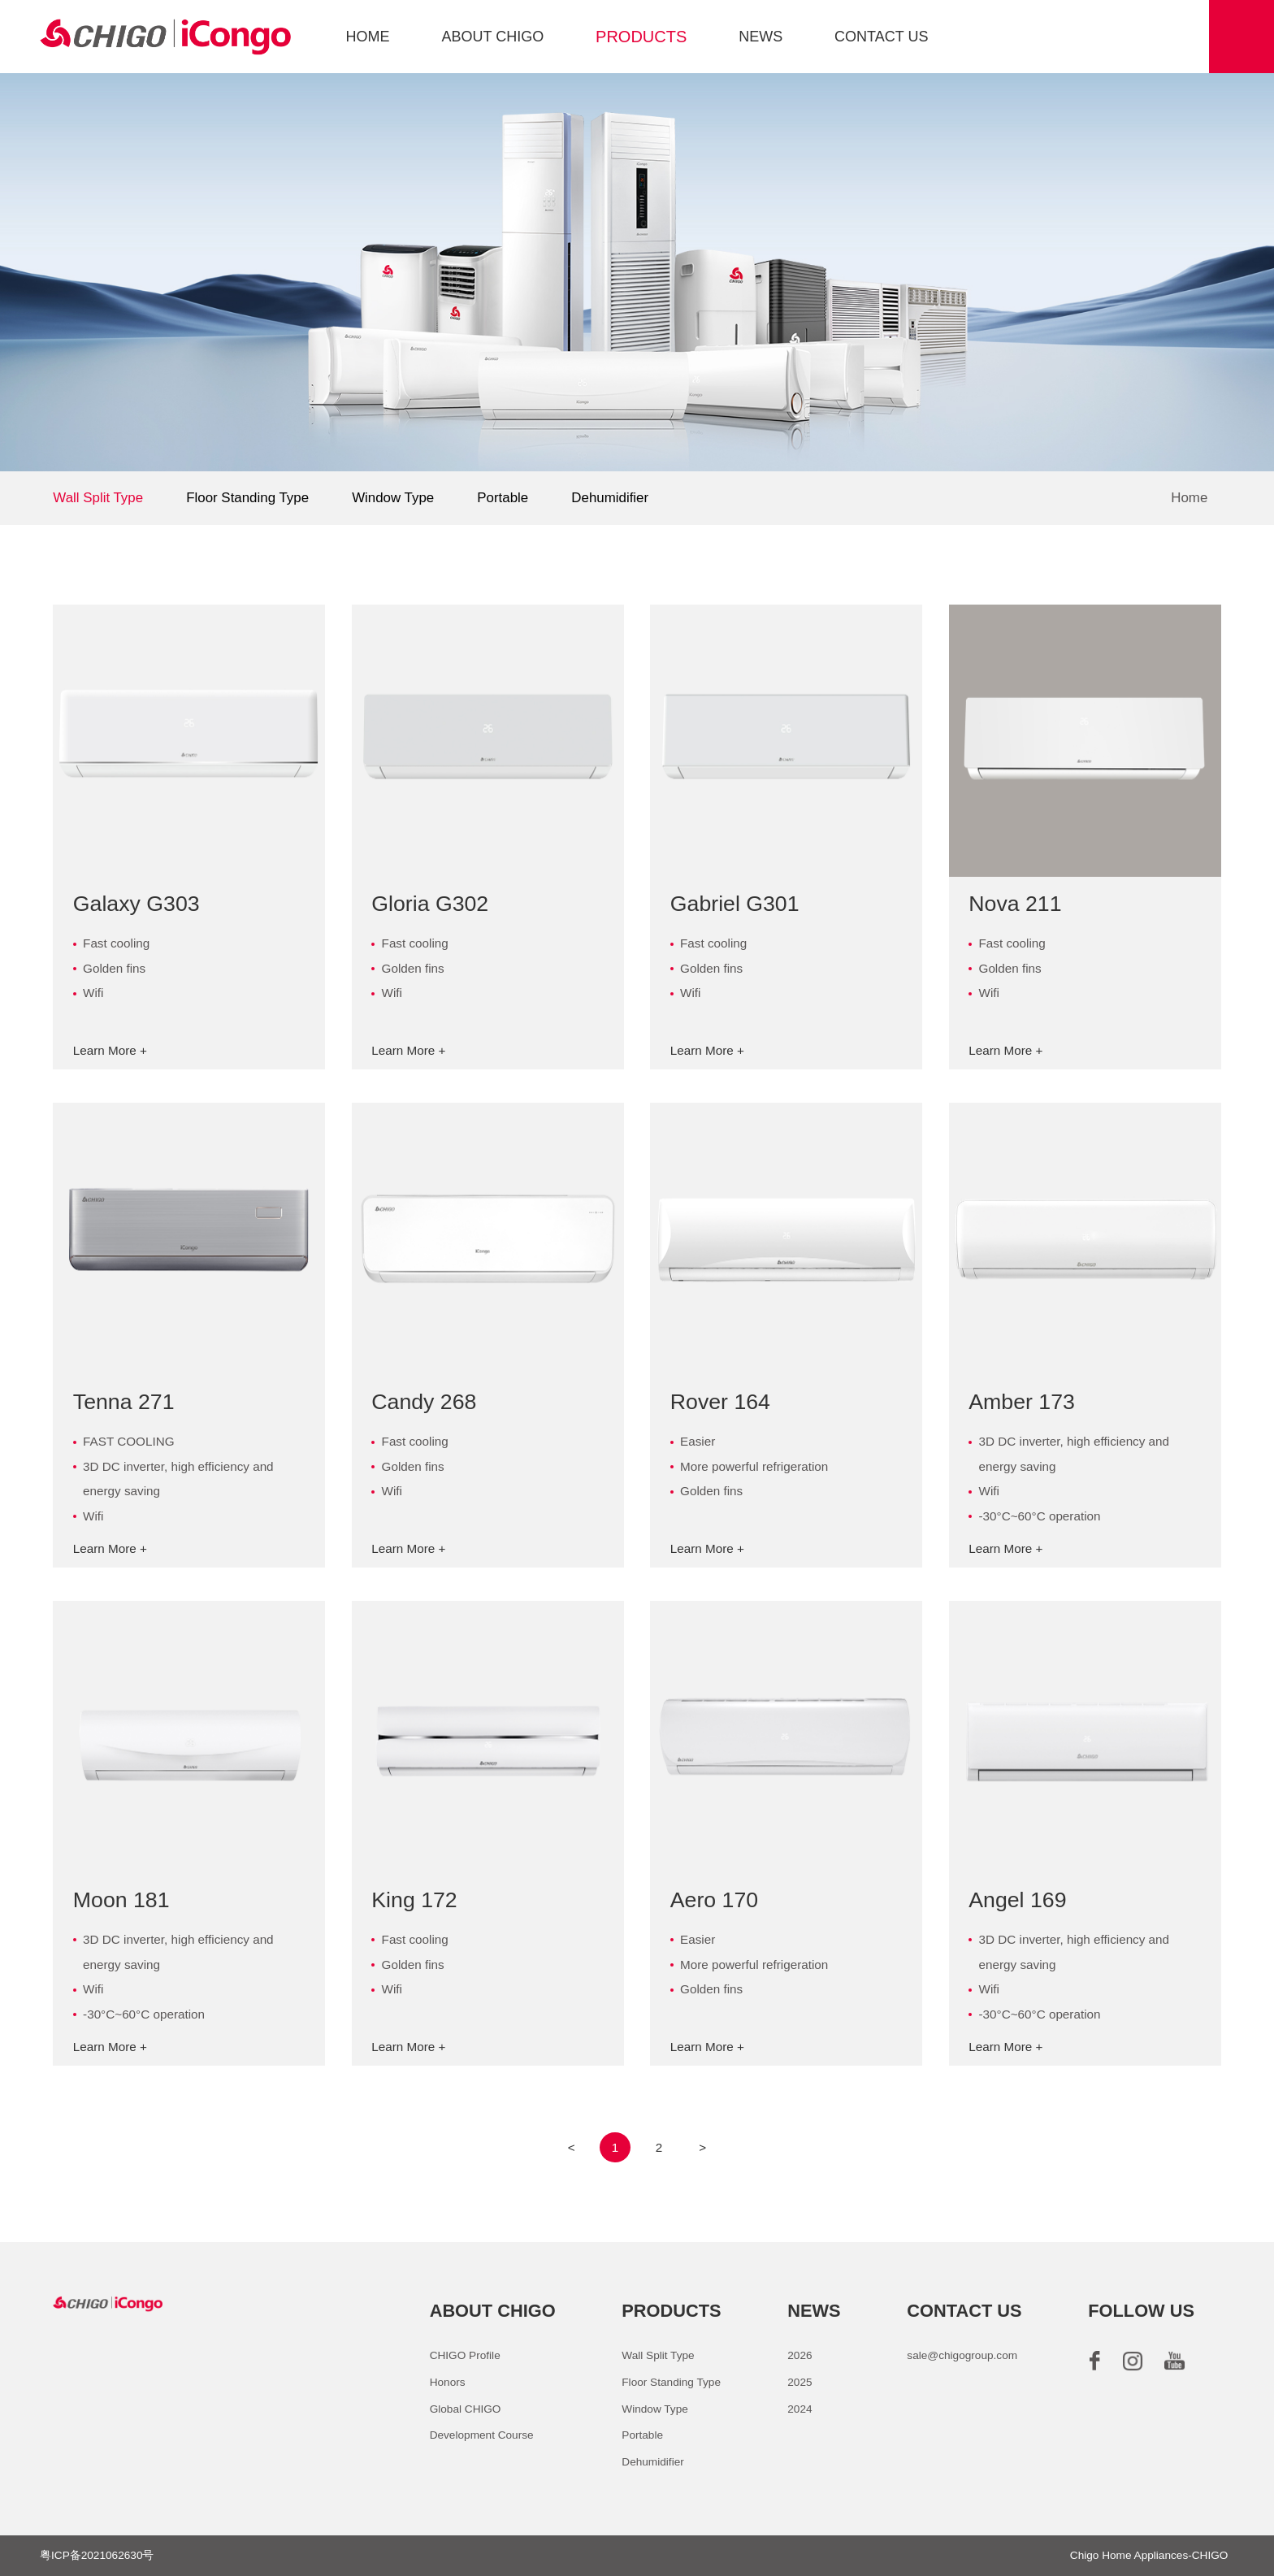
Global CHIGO (465, 2409)
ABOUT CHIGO (492, 36)
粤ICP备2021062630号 (97, 2555)
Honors (448, 2382)
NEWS (760, 36)
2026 (799, 2355)
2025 (799, 2382)
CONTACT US (881, 36)
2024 (799, 2409)
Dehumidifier (609, 497)
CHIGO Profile (465, 2355)
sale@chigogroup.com (962, 2355)
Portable (502, 497)
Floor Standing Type (247, 497)
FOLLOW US (1141, 2311)
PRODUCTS (641, 37)
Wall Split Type (98, 497)
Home (1189, 498)
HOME (368, 36)
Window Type (393, 497)
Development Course (482, 2435)
